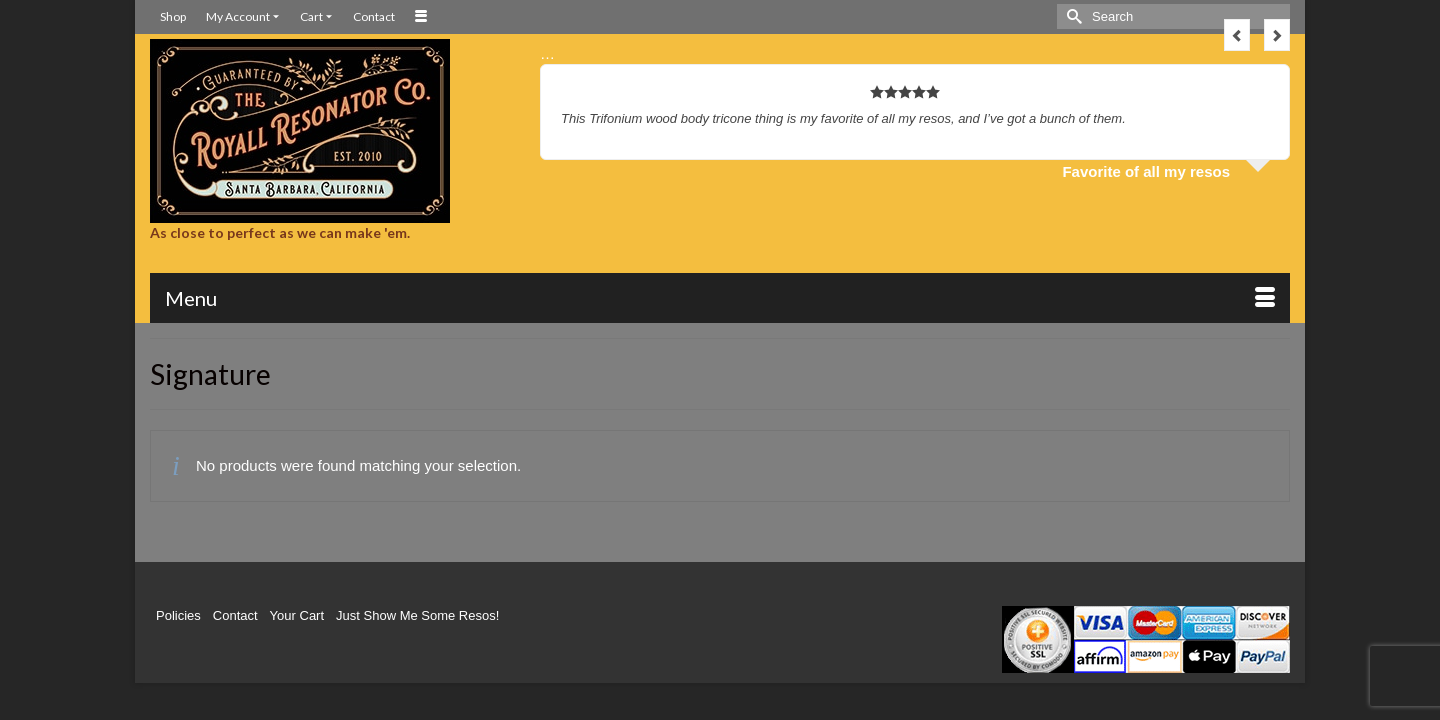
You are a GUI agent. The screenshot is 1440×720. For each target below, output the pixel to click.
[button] (1190, 301)
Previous (1237, 35)
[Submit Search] (1072, 16)
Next (1277, 35)
